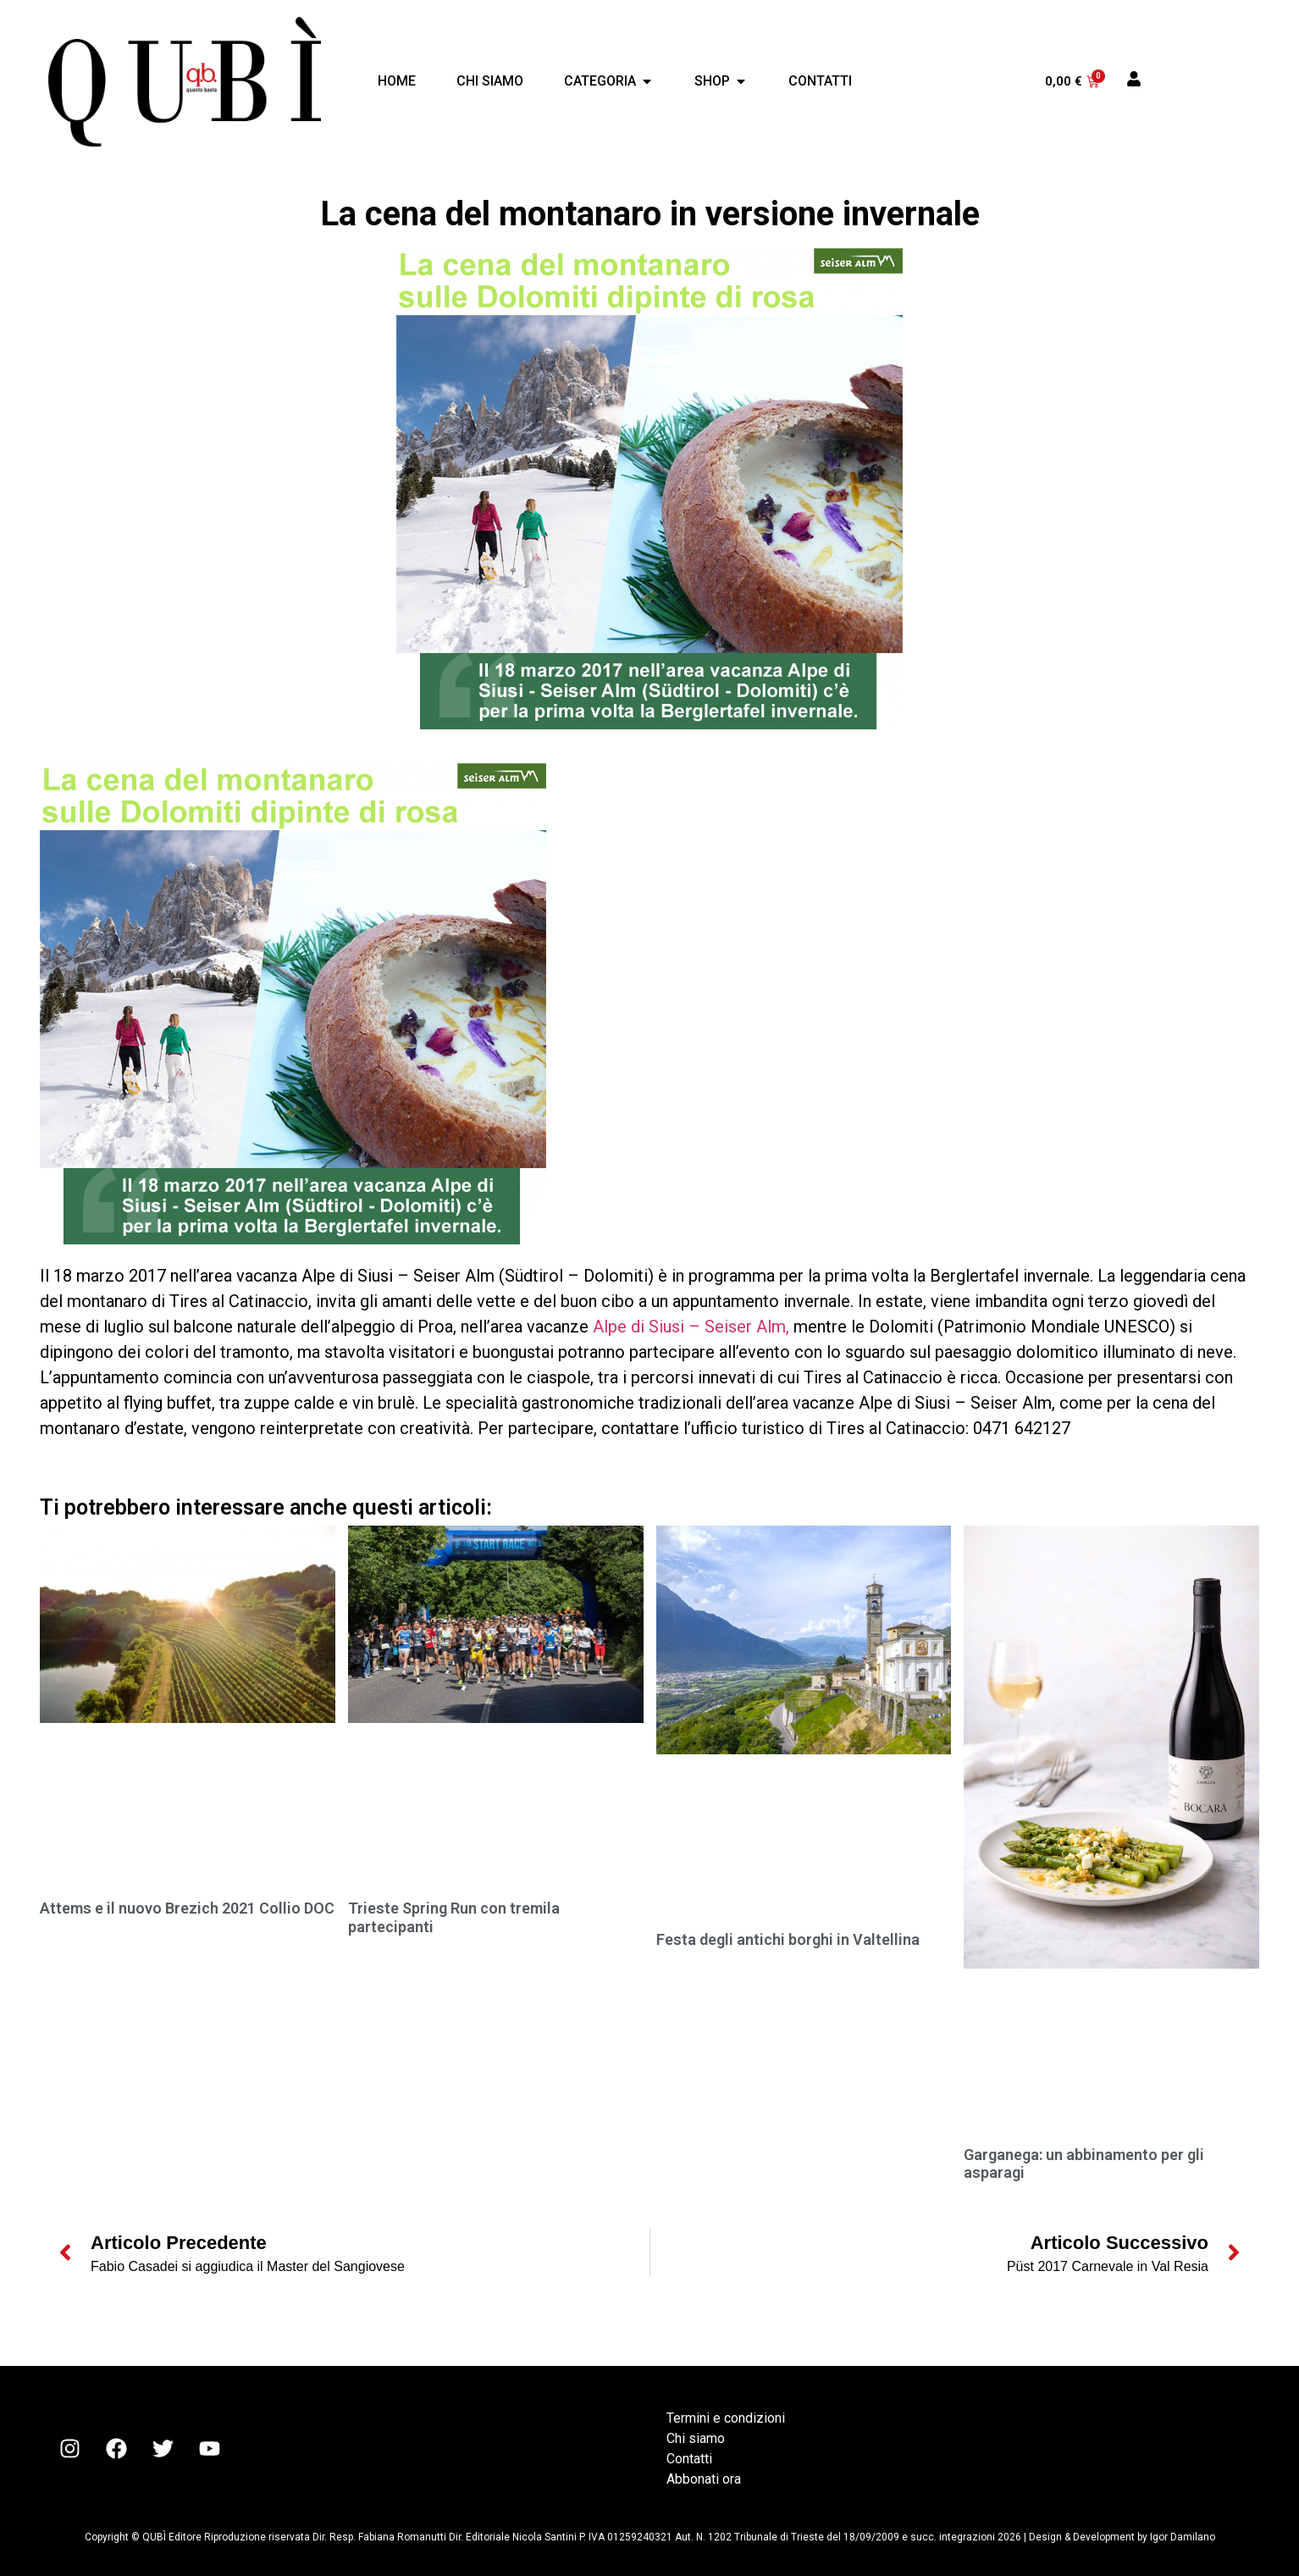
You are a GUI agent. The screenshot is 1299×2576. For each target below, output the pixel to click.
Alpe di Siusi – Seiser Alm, (691, 1326)
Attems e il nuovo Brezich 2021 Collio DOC (187, 1908)
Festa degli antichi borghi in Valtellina (788, 1939)
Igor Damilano (1182, 2537)
